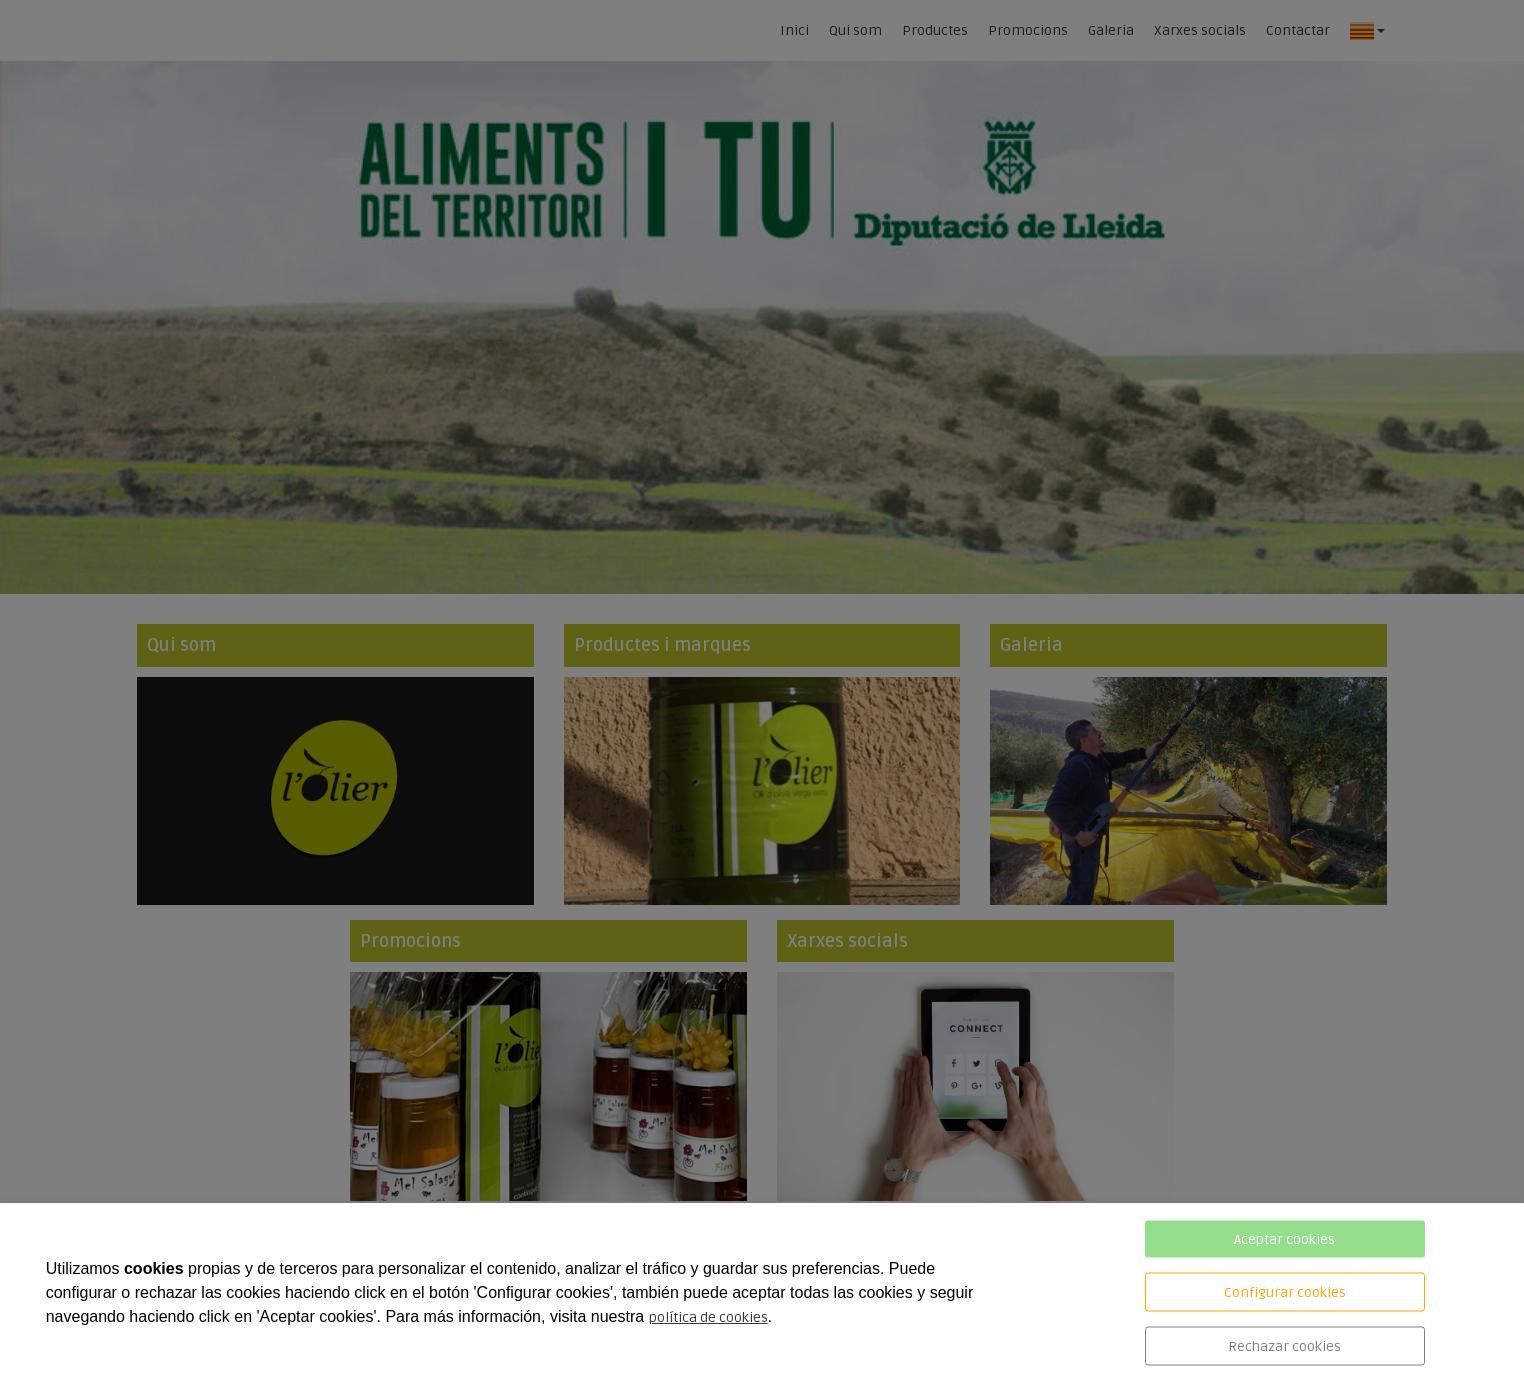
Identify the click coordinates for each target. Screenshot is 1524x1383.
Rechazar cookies (1284, 1346)
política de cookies (708, 1317)
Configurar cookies (1285, 1292)
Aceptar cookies (1284, 1239)
